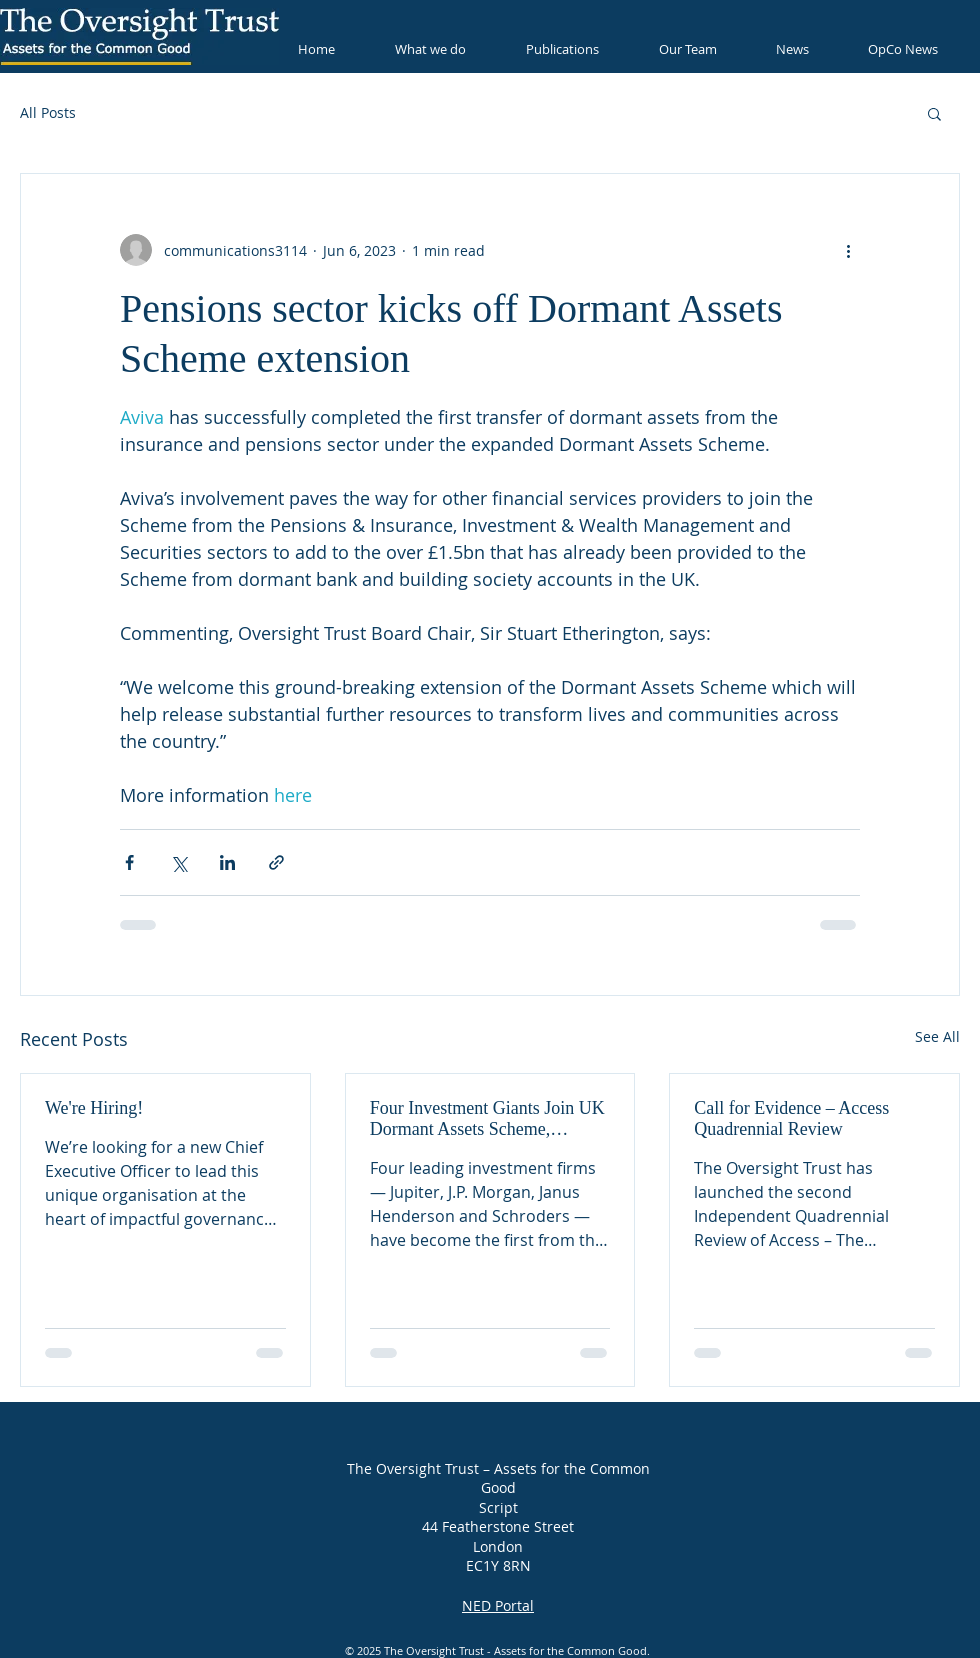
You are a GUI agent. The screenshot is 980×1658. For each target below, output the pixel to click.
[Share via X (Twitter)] (178, 862)
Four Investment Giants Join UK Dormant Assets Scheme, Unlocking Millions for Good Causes (487, 1119)
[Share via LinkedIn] (227, 862)
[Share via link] (276, 862)
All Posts (48, 112)
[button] (934, 113)
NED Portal (498, 1604)
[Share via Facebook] (129, 862)
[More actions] (848, 250)
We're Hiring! (94, 1108)
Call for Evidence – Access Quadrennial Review (791, 1118)
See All (937, 1036)
